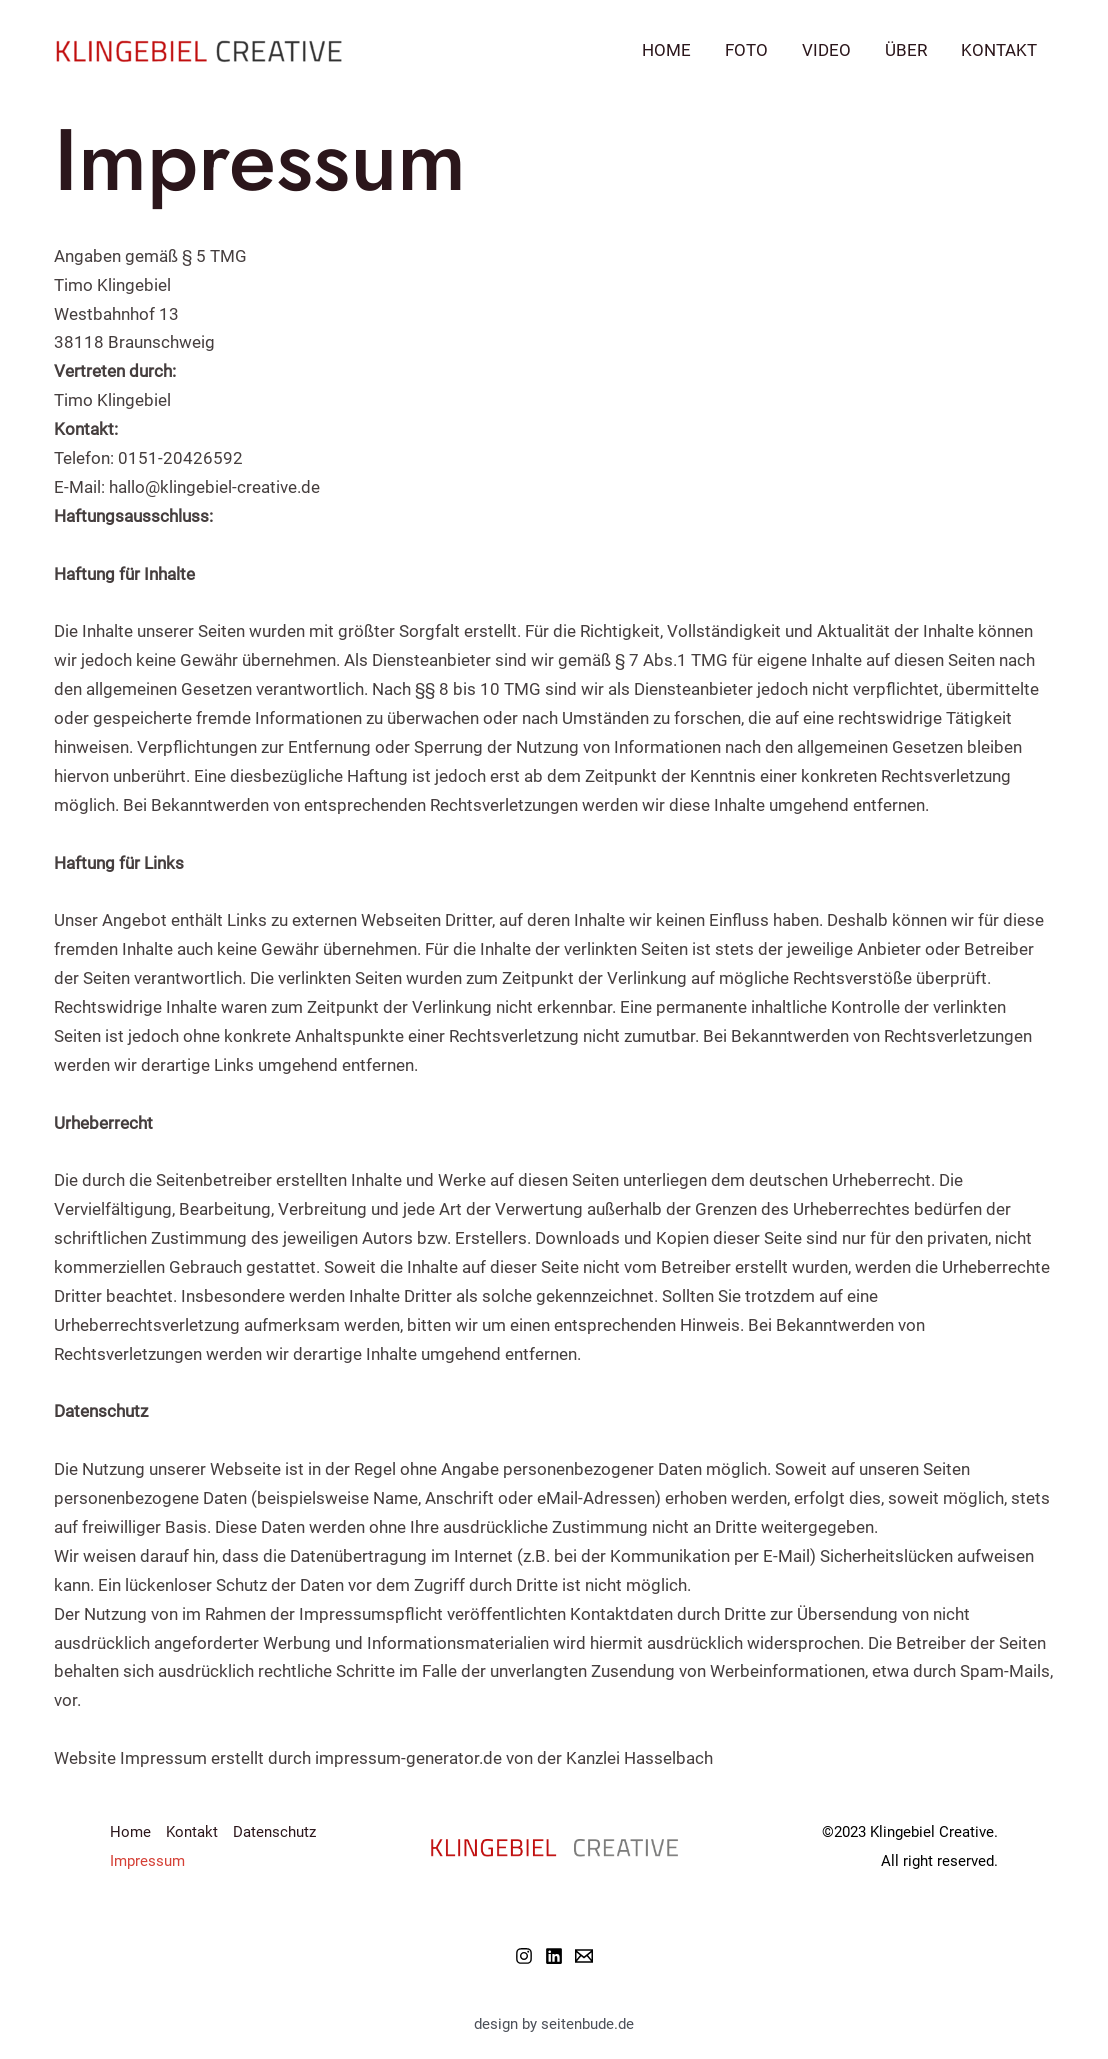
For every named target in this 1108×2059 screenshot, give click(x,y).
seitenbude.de (587, 2024)
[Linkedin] (554, 1956)
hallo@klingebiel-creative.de (214, 487)
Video (826, 50)
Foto (746, 50)
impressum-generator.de (408, 1758)
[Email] (584, 1956)
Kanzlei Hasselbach (639, 1758)
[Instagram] (524, 1956)
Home (666, 50)
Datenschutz (274, 1832)
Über (906, 50)
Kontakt (999, 50)
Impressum (147, 1861)
